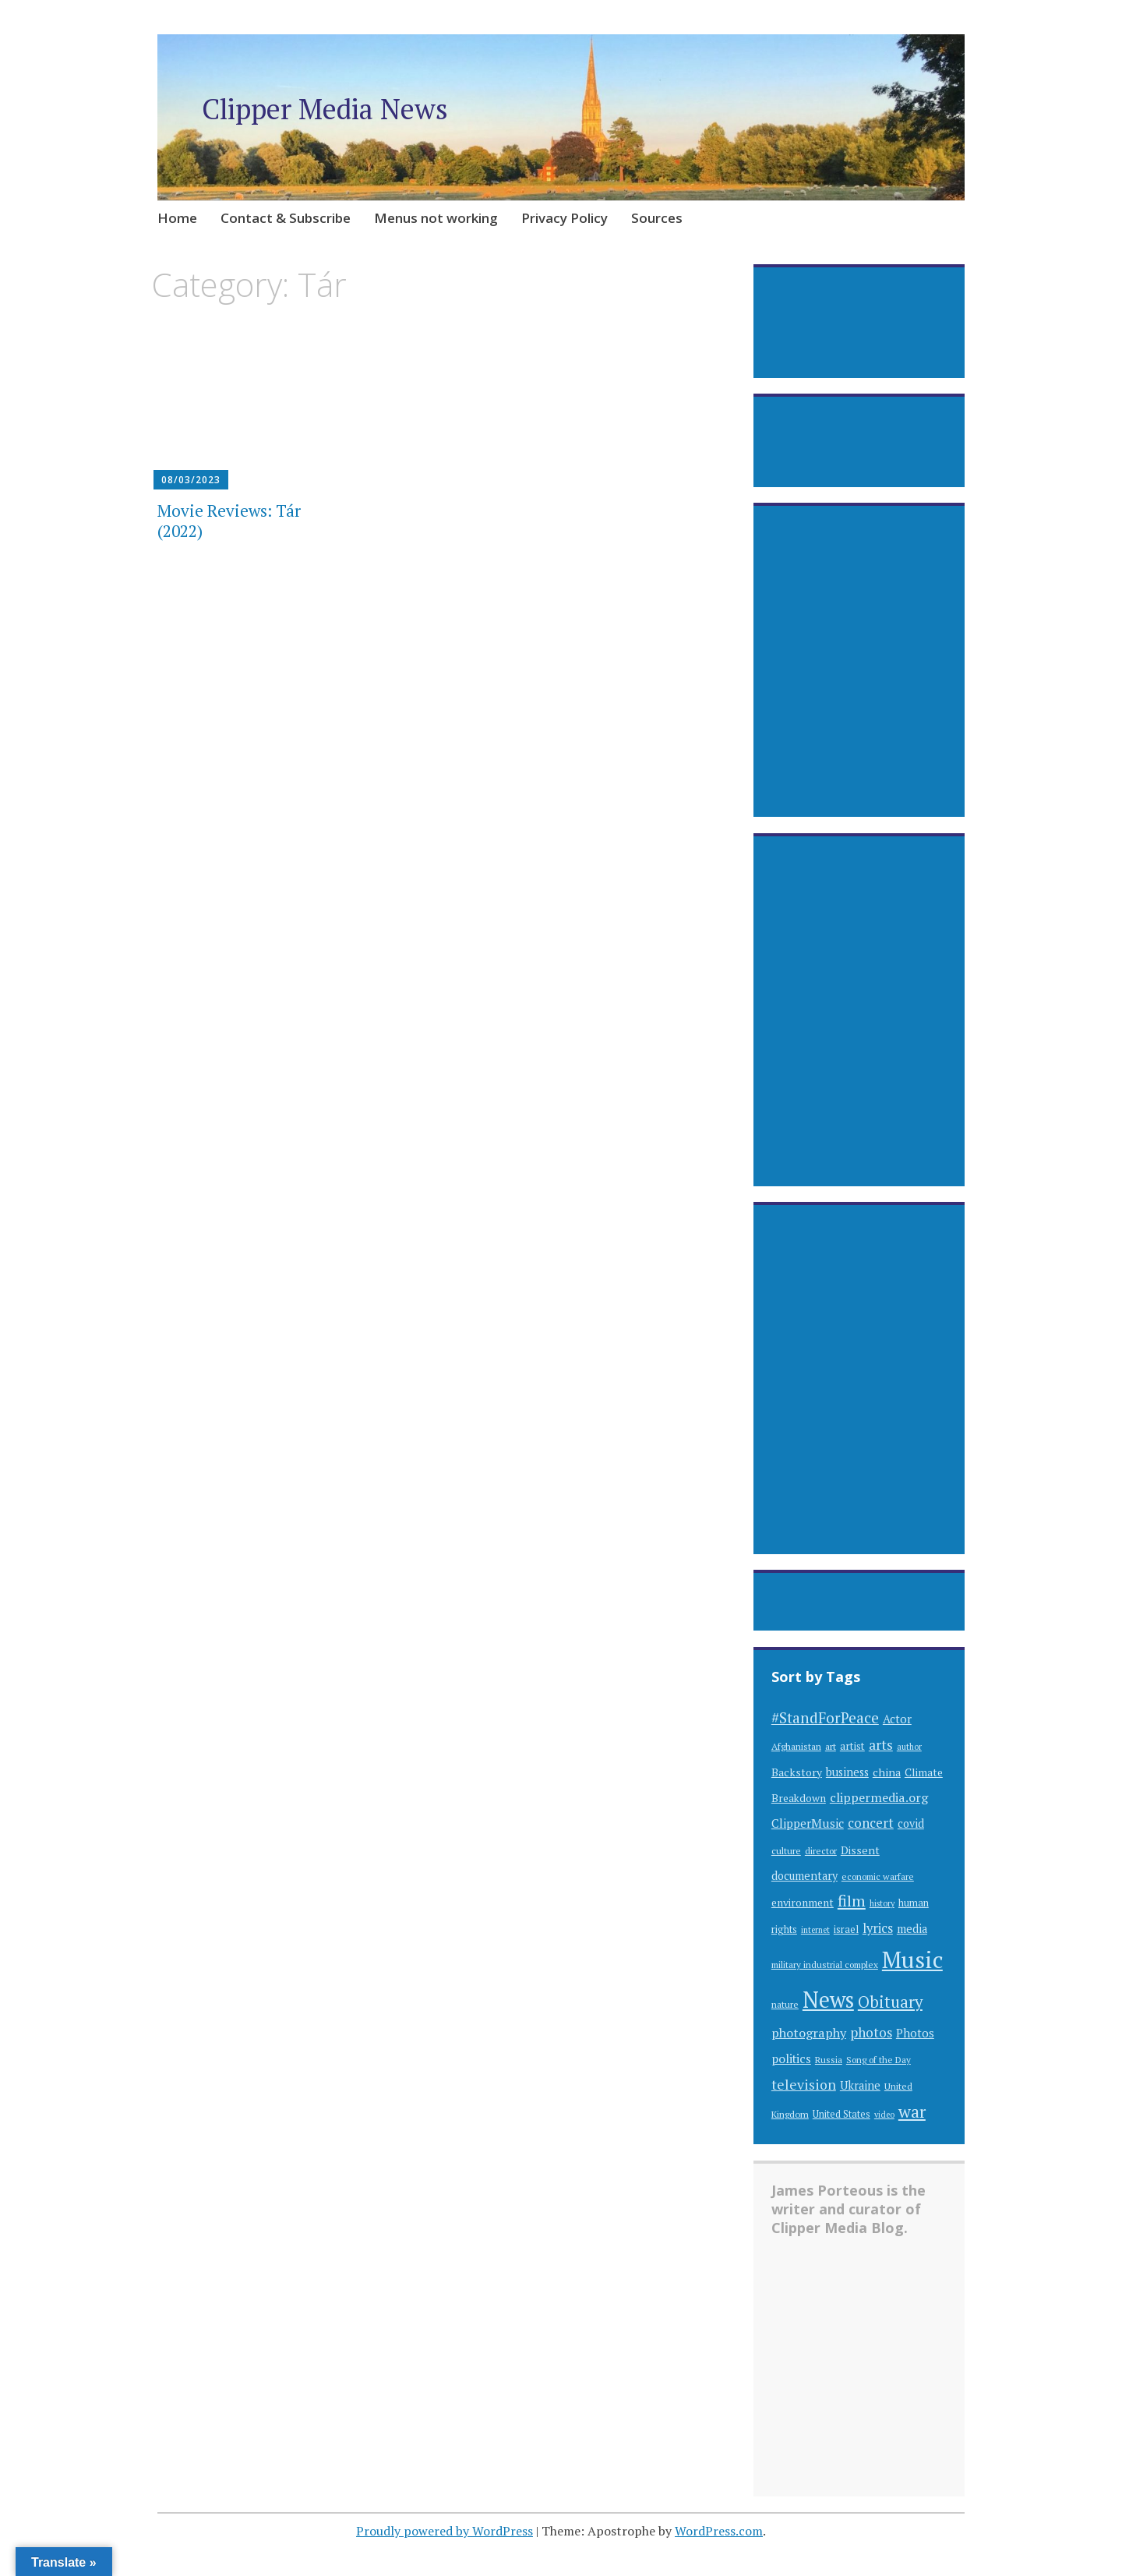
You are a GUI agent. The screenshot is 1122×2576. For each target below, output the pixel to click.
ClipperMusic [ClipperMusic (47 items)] (807, 1823)
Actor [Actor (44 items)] (897, 1718)
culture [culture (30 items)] (786, 1850)
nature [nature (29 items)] (785, 2004)
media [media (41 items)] (912, 1928)
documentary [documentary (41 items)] (804, 1875)
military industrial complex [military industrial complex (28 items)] (824, 1964)
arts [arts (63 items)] (881, 1745)
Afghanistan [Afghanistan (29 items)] (796, 1746)
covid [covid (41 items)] (911, 1823)
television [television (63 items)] (803, 2085)
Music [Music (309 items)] (912, 1959)
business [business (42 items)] (847, 1772)
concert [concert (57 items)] (871, 1823)
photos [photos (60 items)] (871, 2032)
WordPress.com (719, 2530)
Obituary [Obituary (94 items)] (890, 2001)
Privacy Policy (564, 218)
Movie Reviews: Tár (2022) (229, 520)
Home (177, 218)
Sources (657, 218)
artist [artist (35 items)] (852, 1746)
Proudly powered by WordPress (444, 2530)
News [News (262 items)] (828, 1999)
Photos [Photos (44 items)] (915, 2033)
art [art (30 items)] (830, 1746)
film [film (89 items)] (852, 1900)
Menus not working (436, 218)
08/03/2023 (191, 479)
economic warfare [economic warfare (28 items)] (878, 1876)
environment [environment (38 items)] (802, 1903)
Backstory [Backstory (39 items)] (796, 1772)
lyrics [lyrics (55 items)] (878, 1928)
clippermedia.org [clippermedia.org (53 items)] (879, 1797)
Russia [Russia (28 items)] (828, 2059)
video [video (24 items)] (884, 2114)
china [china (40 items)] (887, 1772)
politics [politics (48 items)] (791, 2058)
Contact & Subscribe (286, 218)
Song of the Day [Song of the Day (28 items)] (878, 2059)
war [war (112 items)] (912, 2111)
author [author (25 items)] (909, 1746)
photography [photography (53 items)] (808, 2032)
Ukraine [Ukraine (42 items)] (860, 2085)
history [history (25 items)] (882, 1903)
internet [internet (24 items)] (815, 1929)
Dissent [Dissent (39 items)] (860, 1850)
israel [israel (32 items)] (846, 1929)
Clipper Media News (325, 108)
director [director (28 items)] (821, 1851)
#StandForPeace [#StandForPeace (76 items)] (825, 1717)
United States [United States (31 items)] (841, 2114)
